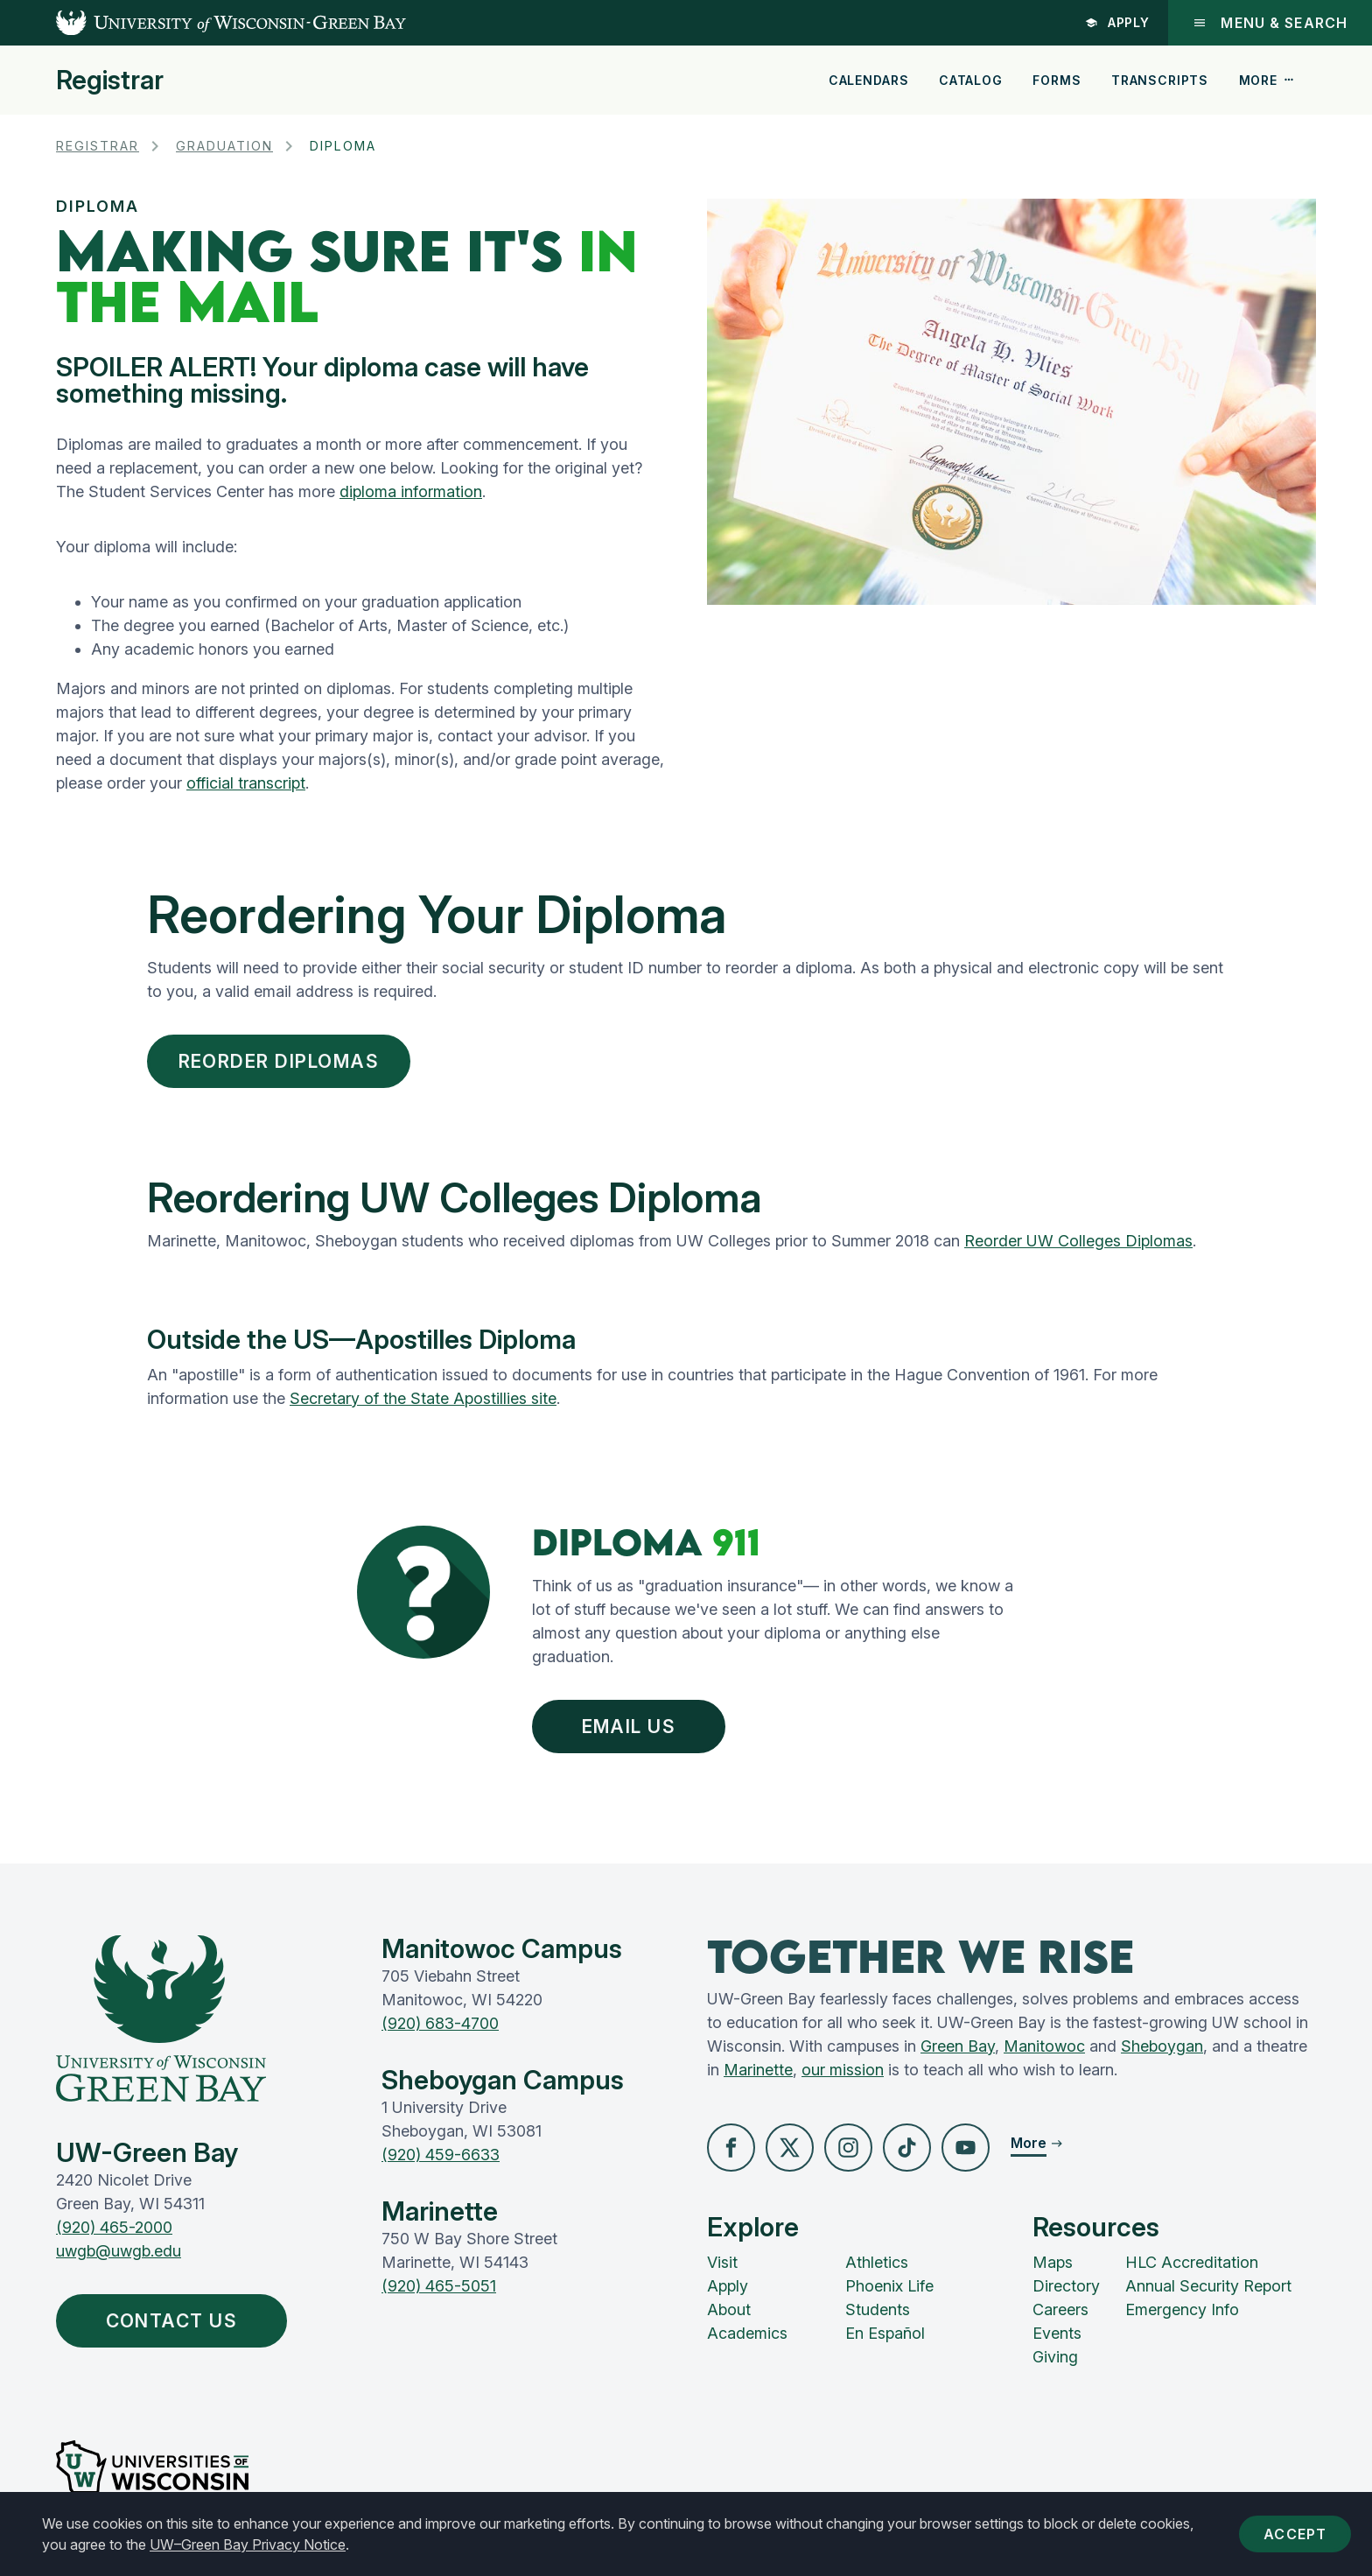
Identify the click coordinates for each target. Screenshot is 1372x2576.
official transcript (245, 783)
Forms (1056, 80)
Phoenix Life (889, 2286)
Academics (747, 2333)
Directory (1066, 2286)
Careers (1060, 2309)
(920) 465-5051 (439, 2286)
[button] (731, 2147)
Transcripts (1159, 80)
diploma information (411, 491)
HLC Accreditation (1191, 2262)
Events (1057, 2333)
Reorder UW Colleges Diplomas (1078, 1241)
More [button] (1267, 80)
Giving (1055, 2357)
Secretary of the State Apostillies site (423, 1398)
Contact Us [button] (176, 2321)
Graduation (224, 145)
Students (877, 2309)
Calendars (869, 80)
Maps (1052, 2262)
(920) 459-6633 (441, 2154)
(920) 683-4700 (440, 2023)
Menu (1270, 23)
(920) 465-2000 (114, 2227)
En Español (885, 2333)
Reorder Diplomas (279, 1061)
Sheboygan (1162, 2046)
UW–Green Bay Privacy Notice (248, 2544)
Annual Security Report (1208, 2286)
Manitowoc (1044, 2046)
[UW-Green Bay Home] (203, 23)
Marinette (758, 2069)
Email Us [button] (633, 1726)
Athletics (876, 2262)
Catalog (971, 80)
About (729, 2309)
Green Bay (957, 2046)
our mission (843, 2069)
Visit (722, 2262)
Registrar (110, 80)
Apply (1118, 22)
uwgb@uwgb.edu (118, 2251)
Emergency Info (1182, 2309)
